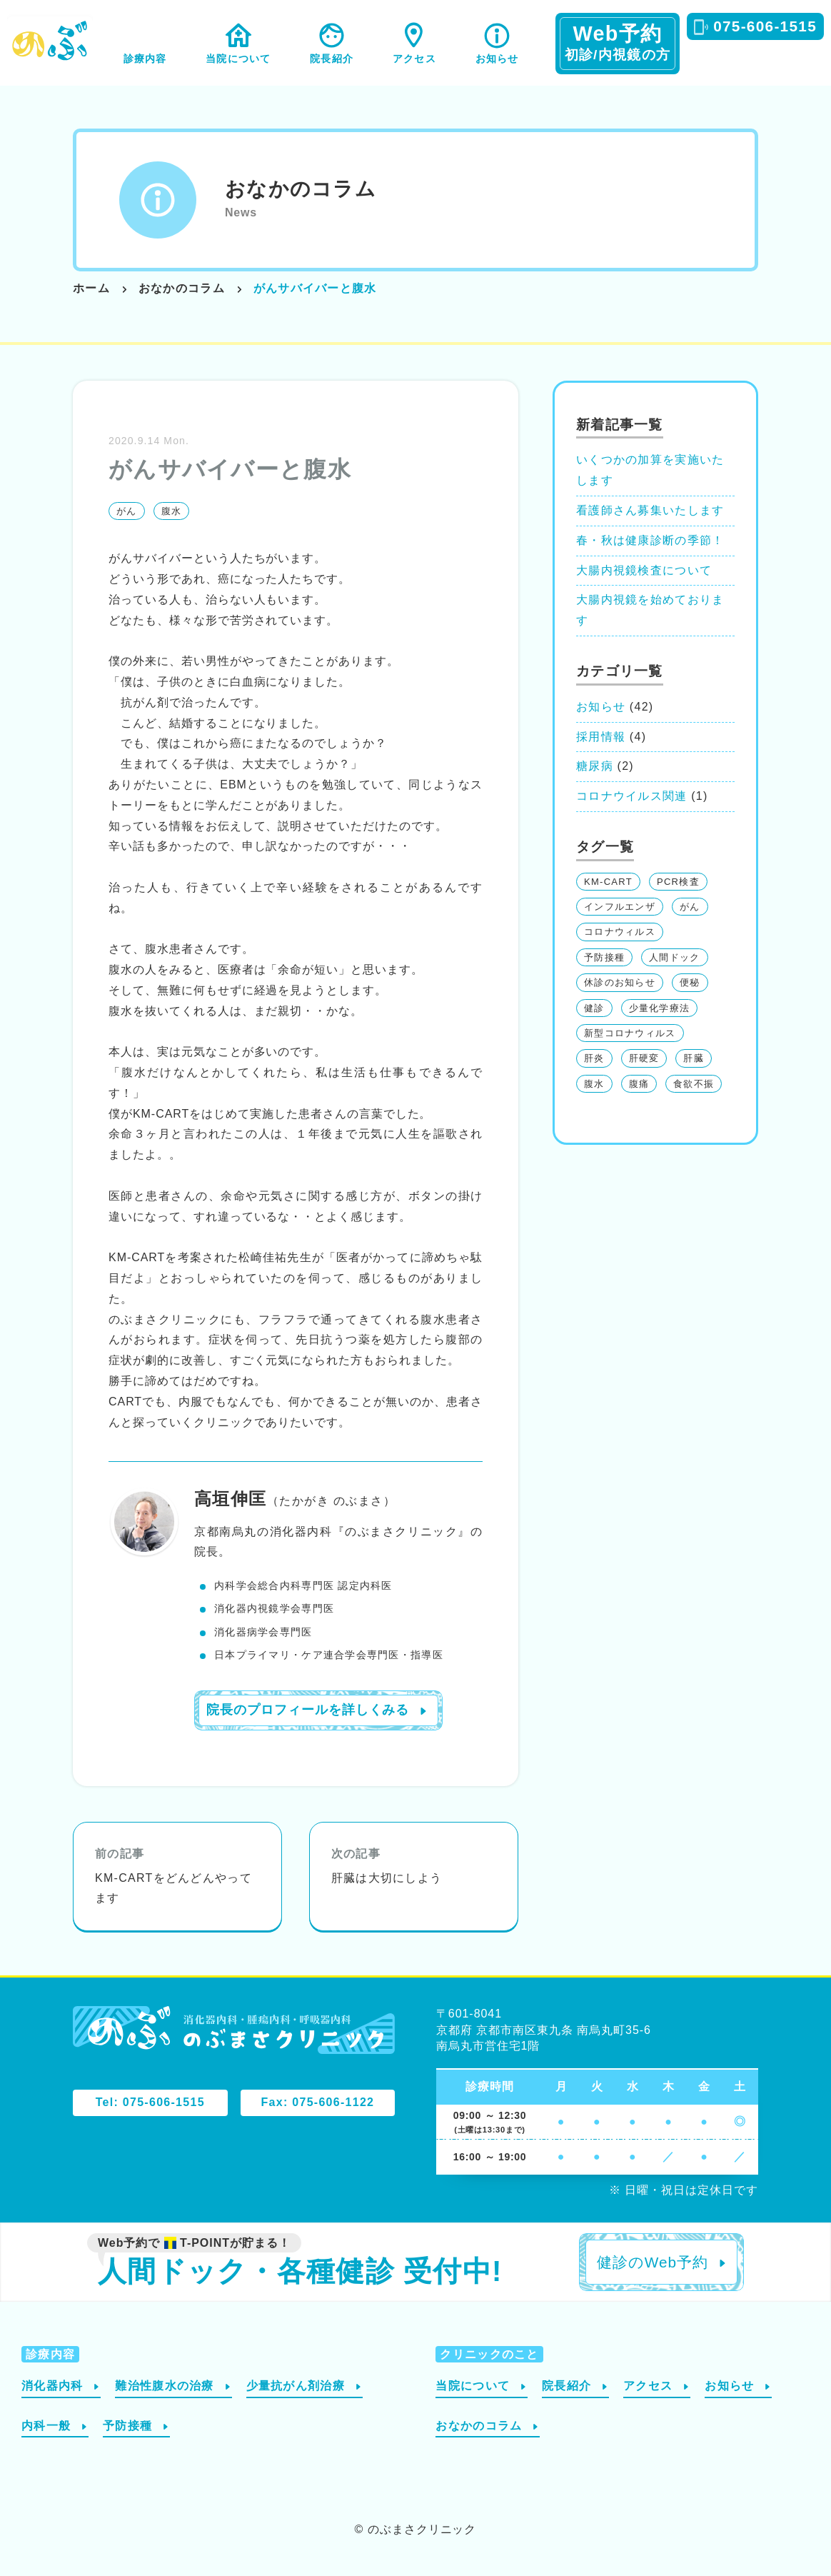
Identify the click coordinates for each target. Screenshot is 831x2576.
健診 (594, 1008)
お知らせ (497, 58)
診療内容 (145, 58)
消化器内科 (52, 2386)
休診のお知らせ (619, 982)
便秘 (690, 982)
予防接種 (604, 957)
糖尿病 (594, 766)
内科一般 (46, 2426)
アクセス (414, 58)
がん (126, 511)
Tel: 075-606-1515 (150, 2102)
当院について (238, 58)
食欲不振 (693, 1083)
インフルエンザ (619, 906)
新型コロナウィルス (630, 1033)
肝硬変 (644, 1058)
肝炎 (594, 1058)
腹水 (171, 511)
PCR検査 (678, 881)
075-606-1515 (765, 26)
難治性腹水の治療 (164, 2386)
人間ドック (674, 957)
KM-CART (608, 881)
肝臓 (693, 1058)
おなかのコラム (300, 189)
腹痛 (639, 1083)
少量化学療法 (659, 1008)
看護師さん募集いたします (650, 510)
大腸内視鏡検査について (644, 570)
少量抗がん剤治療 (295, 2386)
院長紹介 (331, 58)
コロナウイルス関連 (632, 796)
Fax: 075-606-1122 (318, 2102)
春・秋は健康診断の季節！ (650, 540)
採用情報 (600, 737)
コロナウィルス (619, 931)
